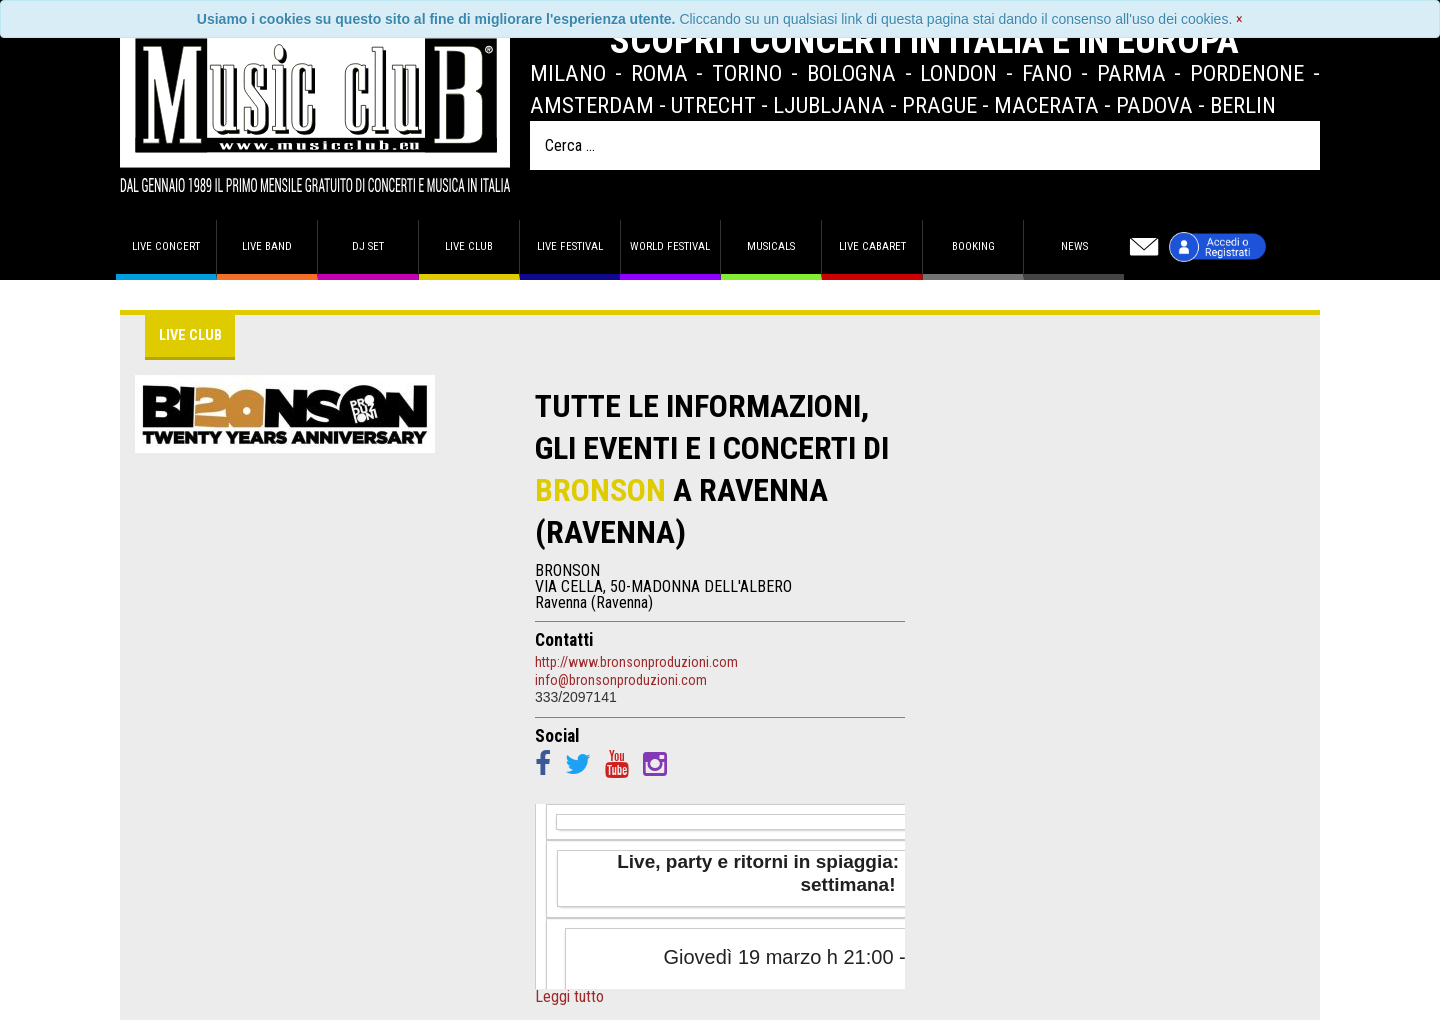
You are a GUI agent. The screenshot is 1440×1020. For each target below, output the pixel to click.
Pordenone (1247, 73)
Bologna (851, 73)
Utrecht (713, 105)
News (1074, 246)
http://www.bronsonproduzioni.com (636, 662)
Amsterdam (592, 105)
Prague (939, 105)
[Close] (1239, 19)
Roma (659, 73)
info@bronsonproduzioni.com (621, 680)
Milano (568, 73)
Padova (1154, 105)
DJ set (368, 246)
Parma (1131, 73)
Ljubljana (829, 105)
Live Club (469, 246)
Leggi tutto (569, 997)
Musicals (771, 246)
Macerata (1046, 105)
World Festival (670, 246)
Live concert (166, 246)
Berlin (1243, 105)
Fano (1047, 73)
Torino (747, 73)
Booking (973, 246)
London (958, 73)
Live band (267, 246)
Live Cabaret (872, 246)
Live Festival (570, 246)
